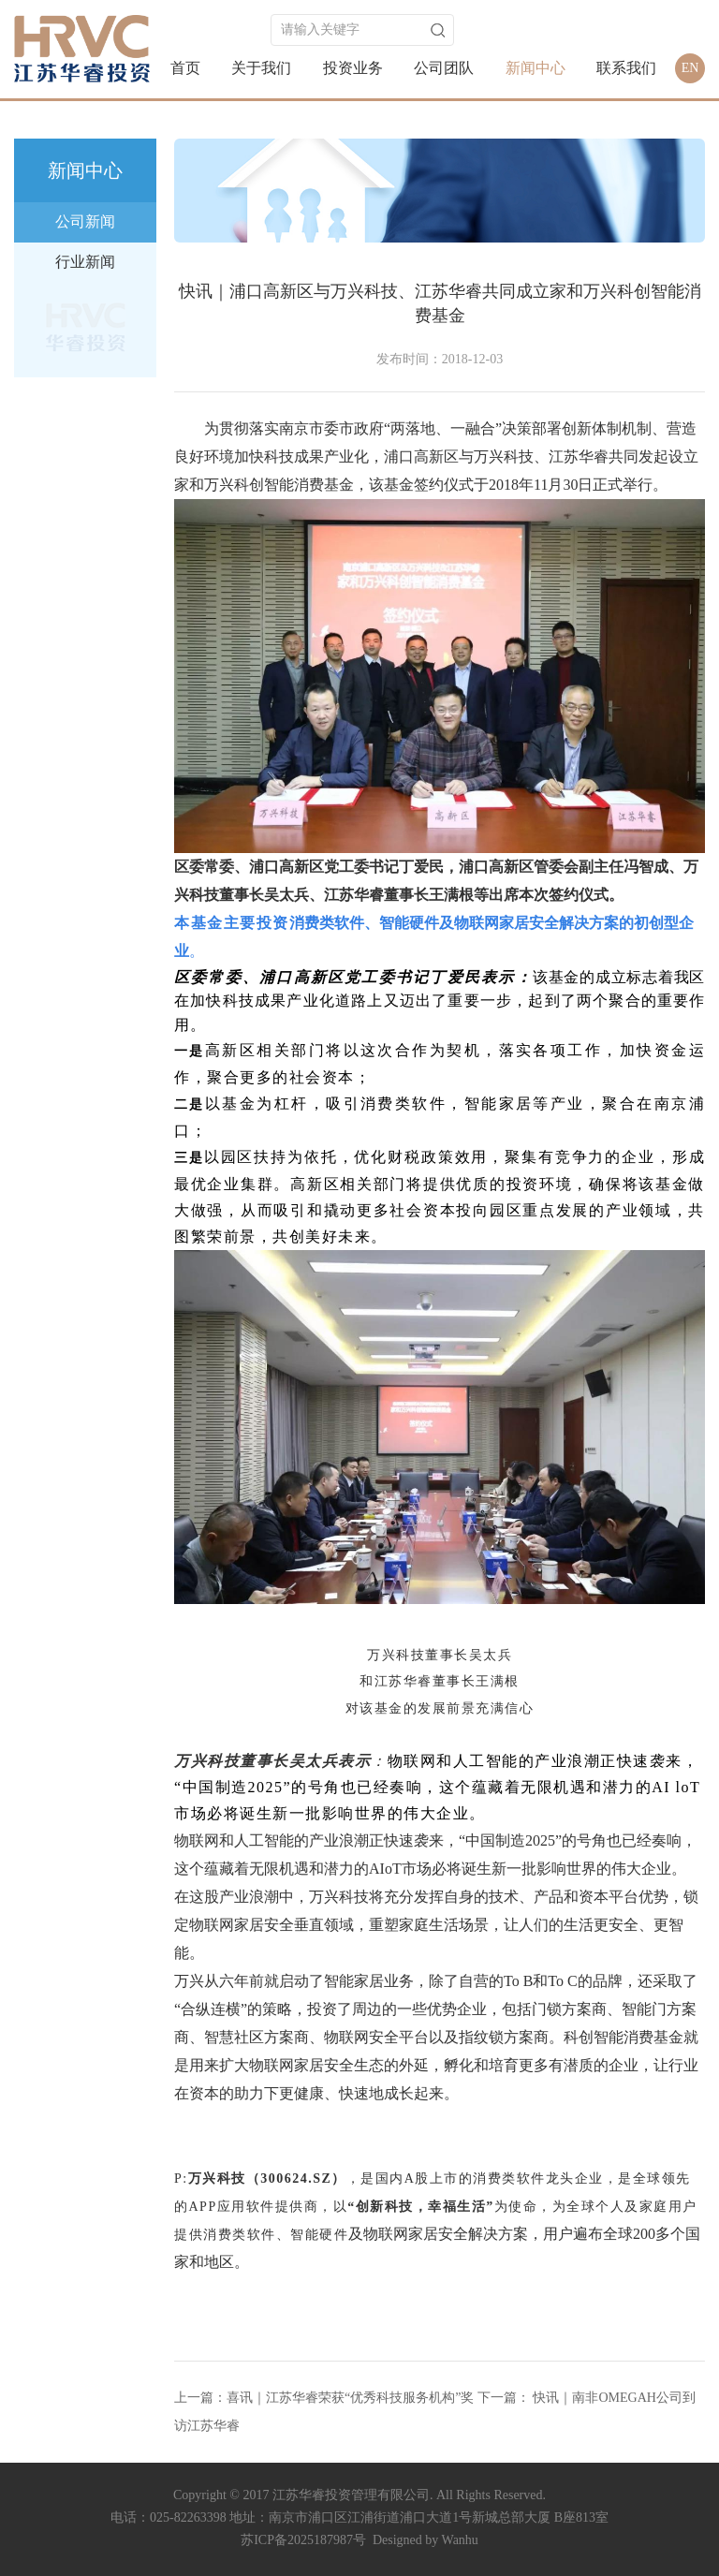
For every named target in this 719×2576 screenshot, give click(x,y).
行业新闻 (85, 262)
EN (690, 68)
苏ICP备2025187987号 (303, 2540)
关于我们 (261, 68)
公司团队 (444, 68)
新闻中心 (535, 68)
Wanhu (460, 2540)
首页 (185, 68)
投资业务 (353, 68)
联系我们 (626, 68)
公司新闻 (85, 221)
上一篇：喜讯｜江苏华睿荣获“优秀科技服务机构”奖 (324, 2398)
